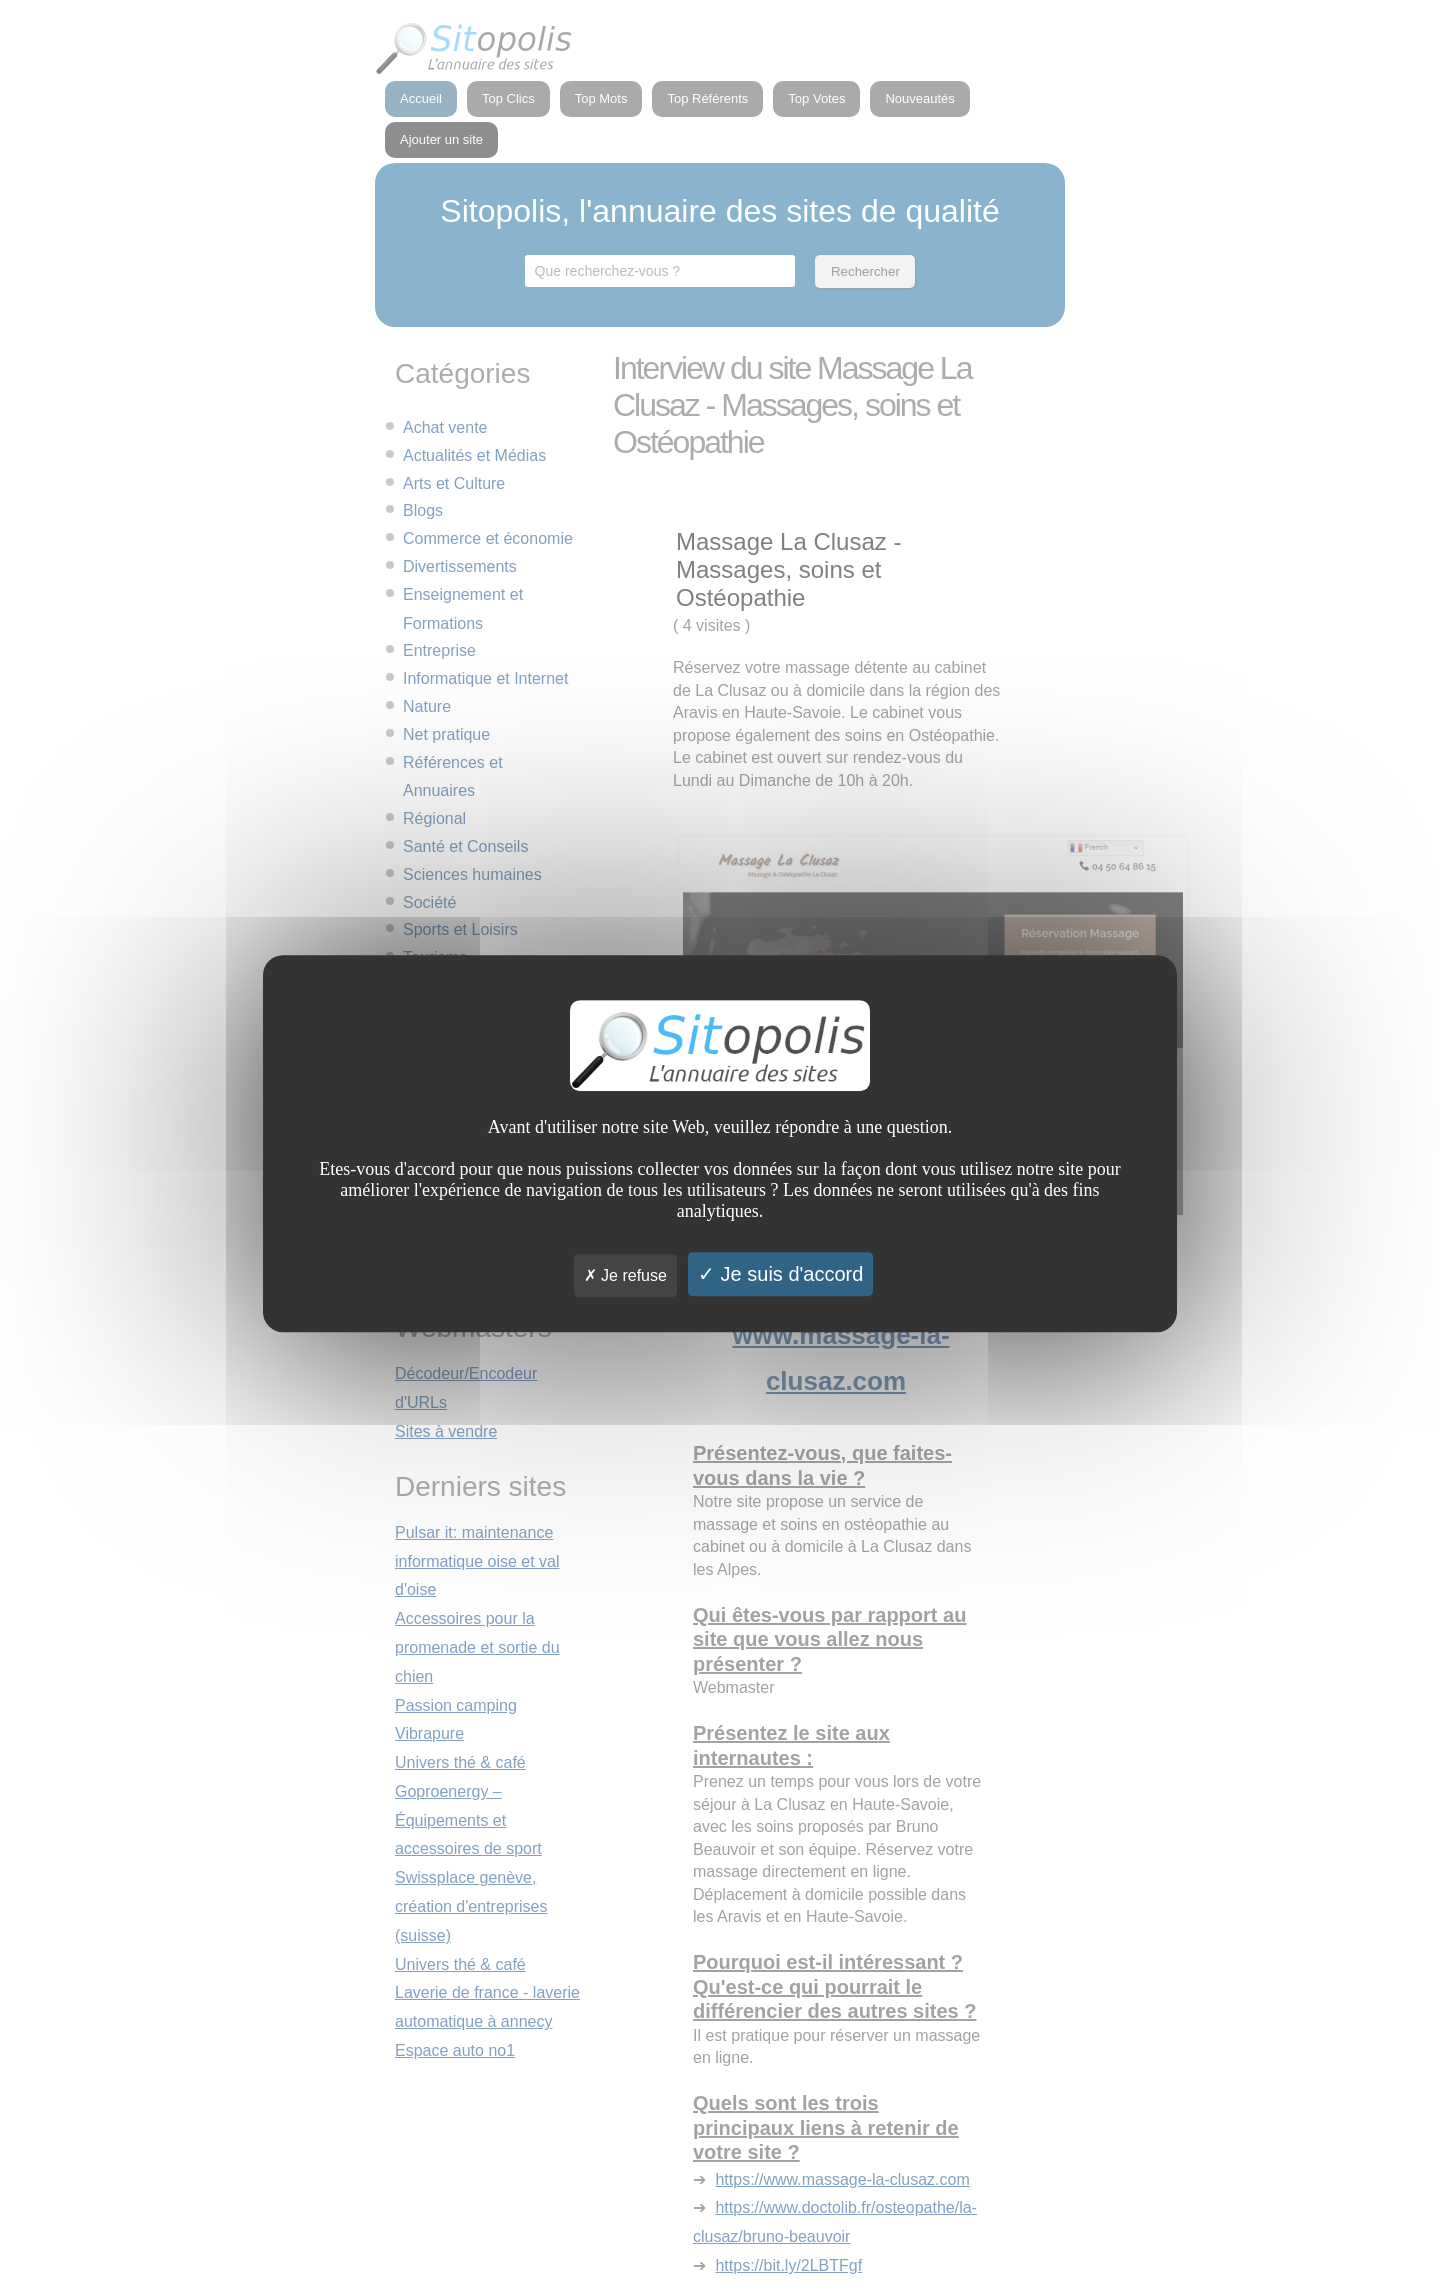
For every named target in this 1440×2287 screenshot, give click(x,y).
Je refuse (625, 1275)
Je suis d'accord (780, 1274)
